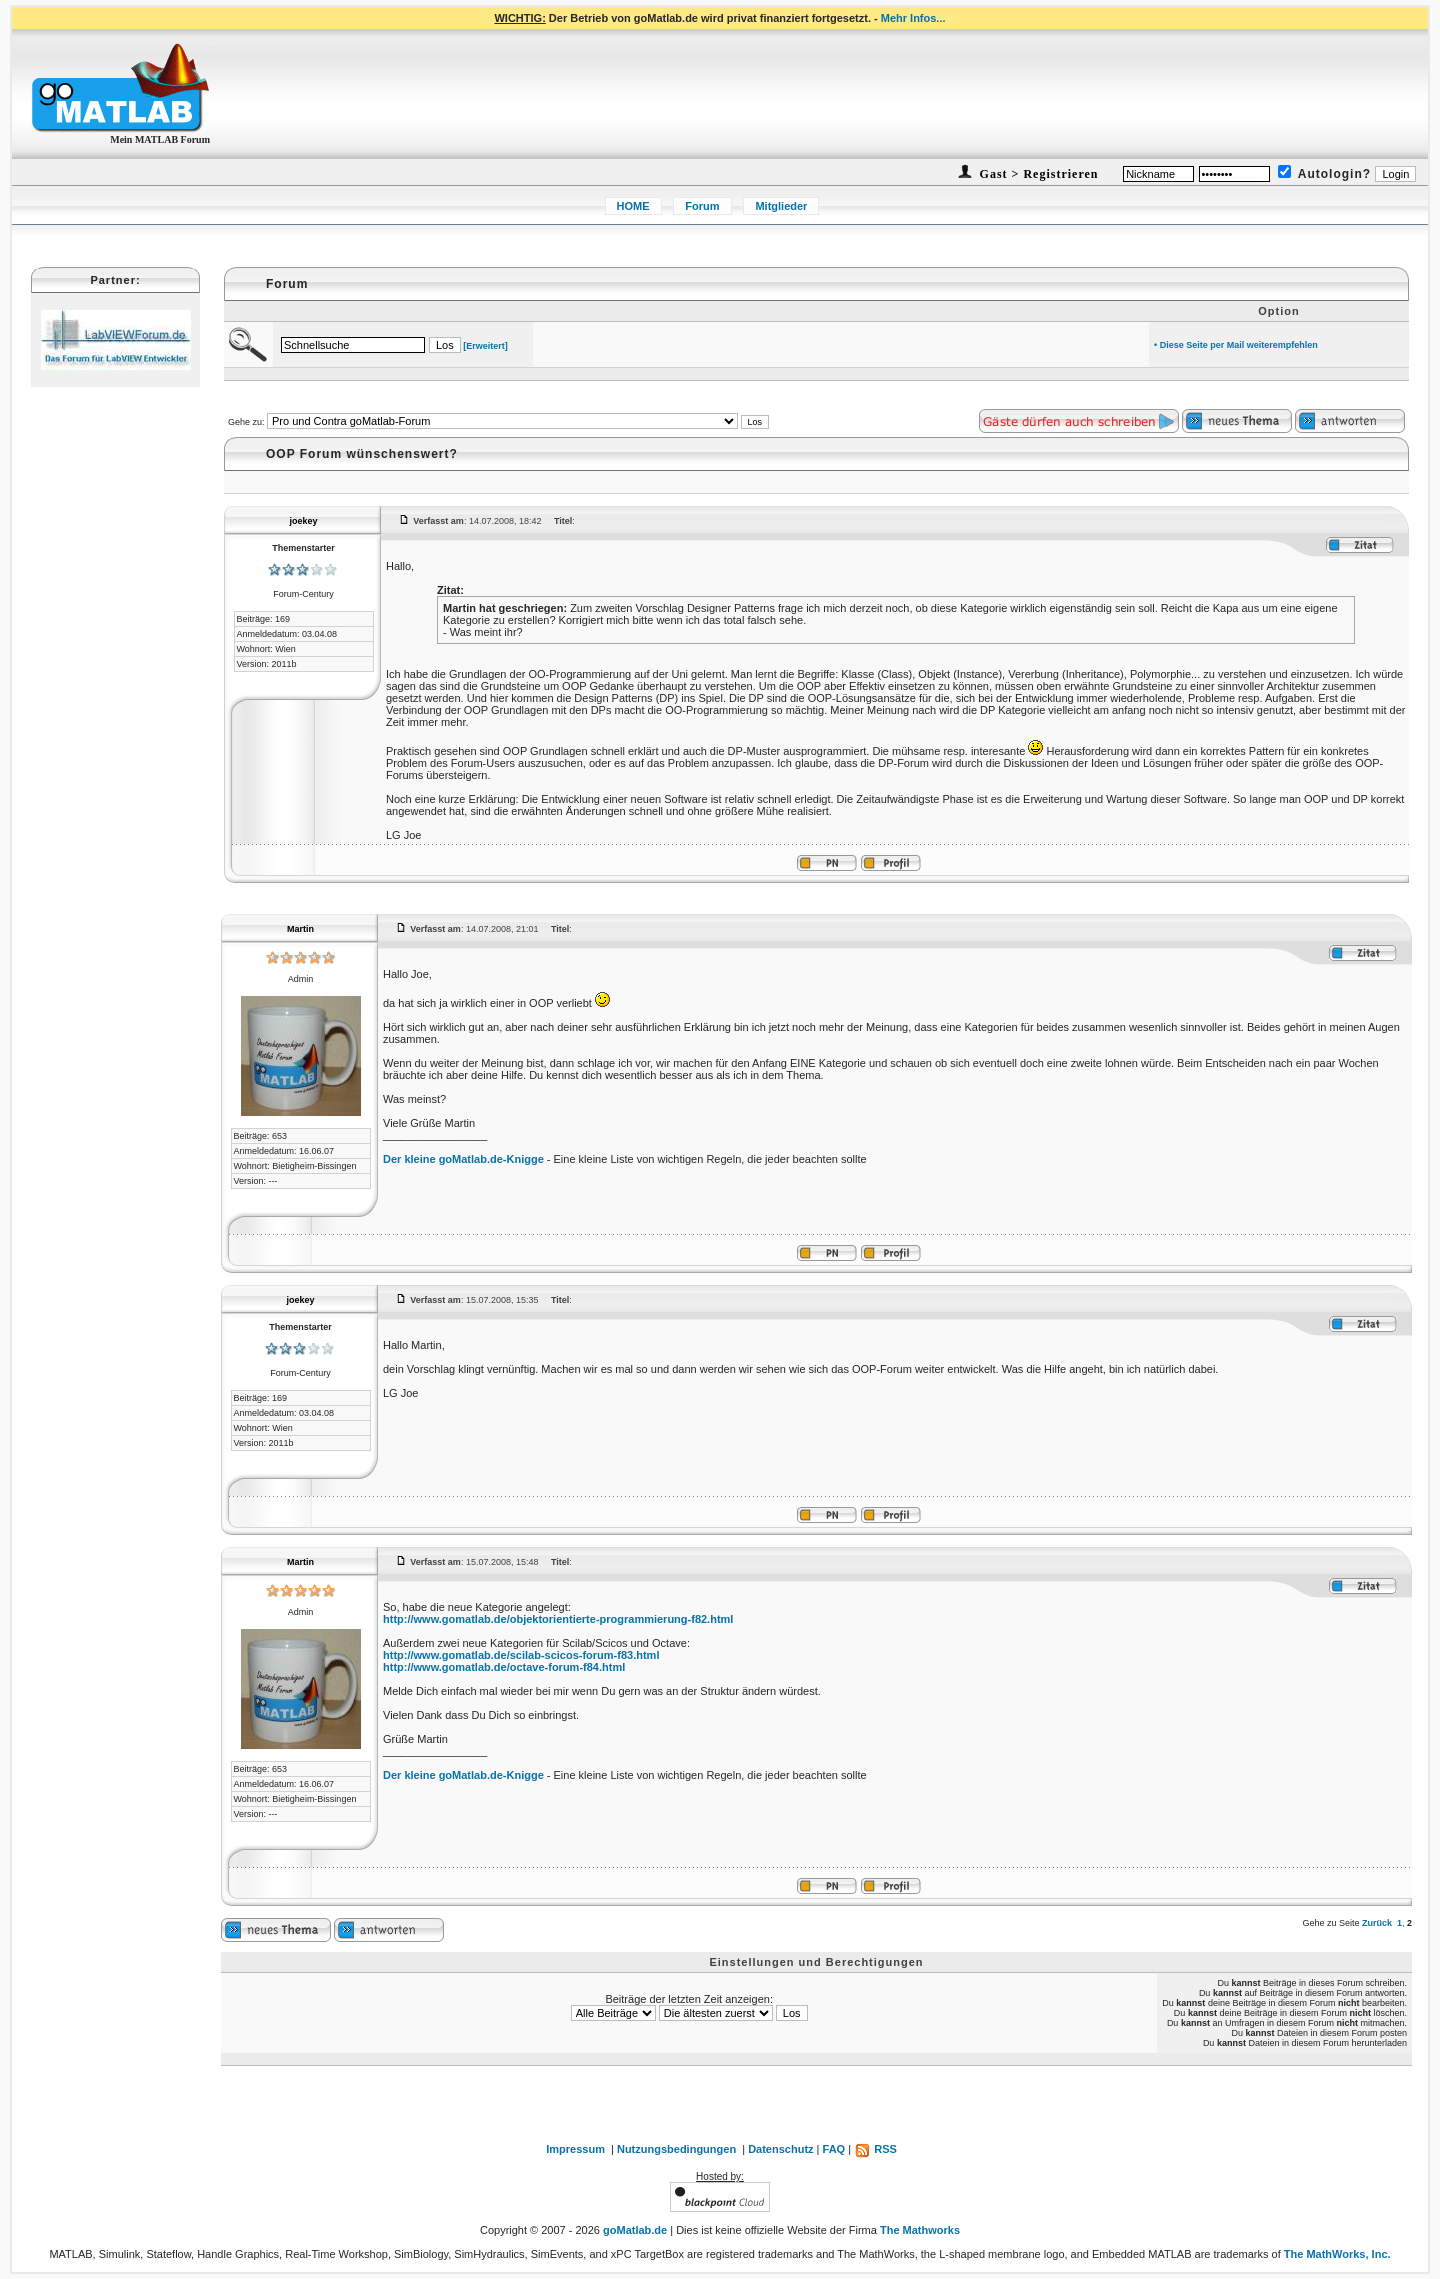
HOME (633, 206)
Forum (702, 206)
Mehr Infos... (913, 18)
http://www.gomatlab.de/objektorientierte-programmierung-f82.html (558, 1619)
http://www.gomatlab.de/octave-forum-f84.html (504, 1667)
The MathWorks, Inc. (1337, 2254)
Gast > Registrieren (1037, 174)
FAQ (834, 2149)
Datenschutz (780, 2149)
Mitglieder (781, 206)
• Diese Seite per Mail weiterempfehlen (1236, 345)
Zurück (1377, 1923)
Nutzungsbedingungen (676, 2149)
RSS (875, 2149)
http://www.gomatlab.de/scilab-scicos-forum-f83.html (521, 1655)
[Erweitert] (485, 346)
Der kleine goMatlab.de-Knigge (463, 1159)
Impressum (575, 2149)
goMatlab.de (635, 2230)
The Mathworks (920, 2230)
